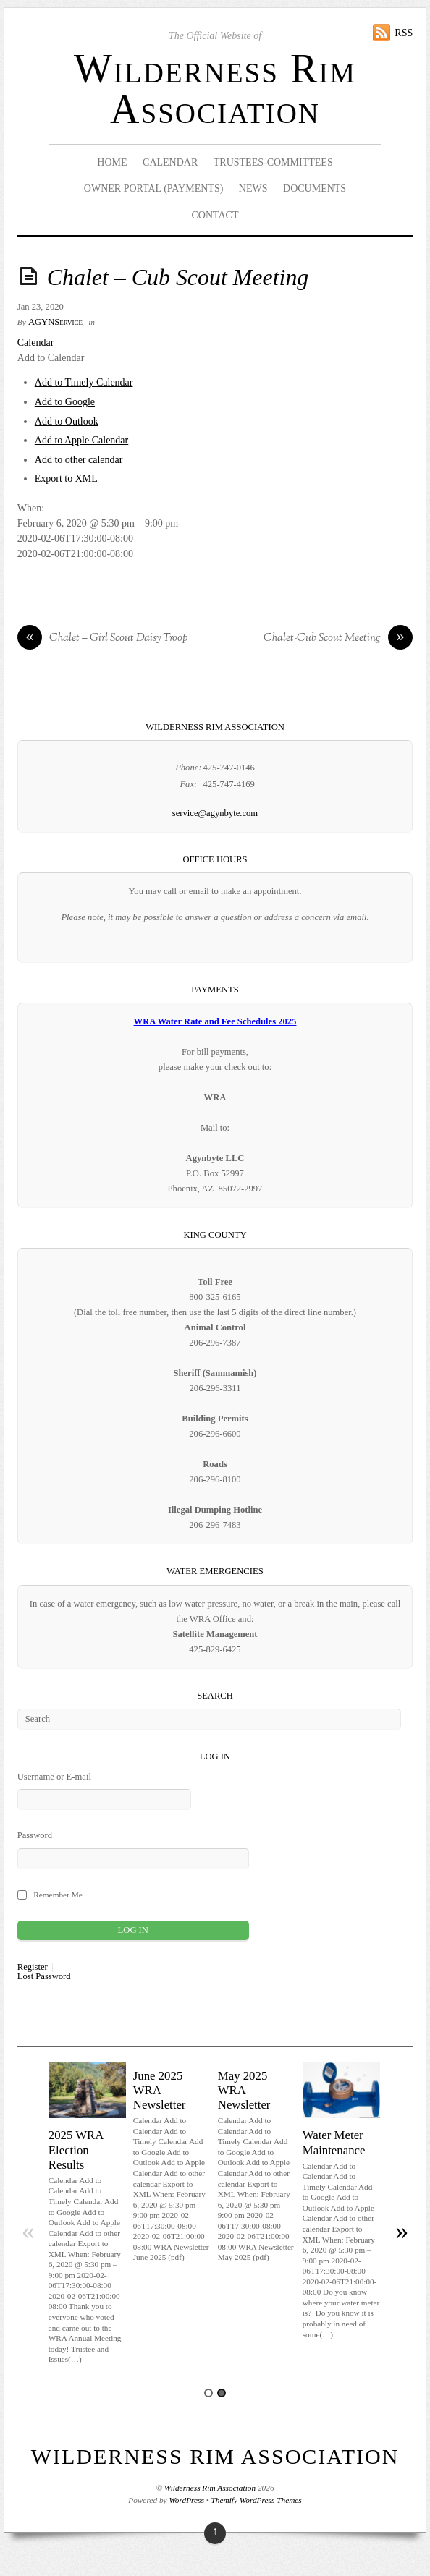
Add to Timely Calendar (84, 382)
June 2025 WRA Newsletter (159, 2090)
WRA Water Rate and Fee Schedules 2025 (215, 1021)
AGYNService (55, 322)
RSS (404, 32)
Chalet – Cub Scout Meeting (178, 277)
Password (34, 1835)
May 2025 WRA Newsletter (244, 2090)
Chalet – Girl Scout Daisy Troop (102, 639)
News (253, 188)
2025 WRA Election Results (76, 2149)
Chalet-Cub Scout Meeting (338, 639)
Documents (314, 188)
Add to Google (65, 401)
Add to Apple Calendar (81, 440)
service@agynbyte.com (215, 813)
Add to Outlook (66, 421)
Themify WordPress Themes (256, 2500)
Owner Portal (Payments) (154, 188)
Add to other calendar (79, 459)
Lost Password (44, 1976)
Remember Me (58, 1894)
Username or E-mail (54, 1777)
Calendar (170, 162)
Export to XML (66, 478)
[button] (51, 357)
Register (32, 1967)
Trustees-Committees (273, 162)
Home (112, 162)
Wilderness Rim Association (215, 89)
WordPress (186, 2500)
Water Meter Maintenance (334, 2142)
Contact (215, 215)
